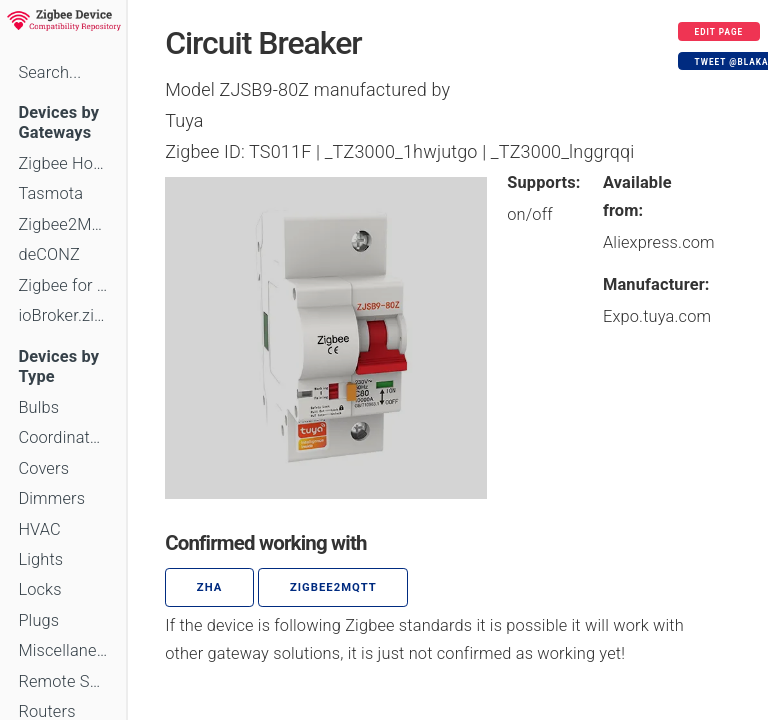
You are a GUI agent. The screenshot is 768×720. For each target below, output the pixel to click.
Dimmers (51, 498)
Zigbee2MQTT (63, 224)
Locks (39, 589)
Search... (49, 72)
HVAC (39, 529)
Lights (40, 559)
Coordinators (63, 437)
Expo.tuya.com (657, 316)
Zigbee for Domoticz (63, 285)
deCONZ (49, 254)
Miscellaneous (63, 650)
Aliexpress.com (659, 242)
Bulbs (38, 407)
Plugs (38, 620)
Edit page (719, 32)
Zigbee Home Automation (63, 163)
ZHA (210, 587)
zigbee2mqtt (333, 587)
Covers (43, 468)
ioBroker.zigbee (63, 315)
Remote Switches (63, 681)
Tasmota (50, 193)
